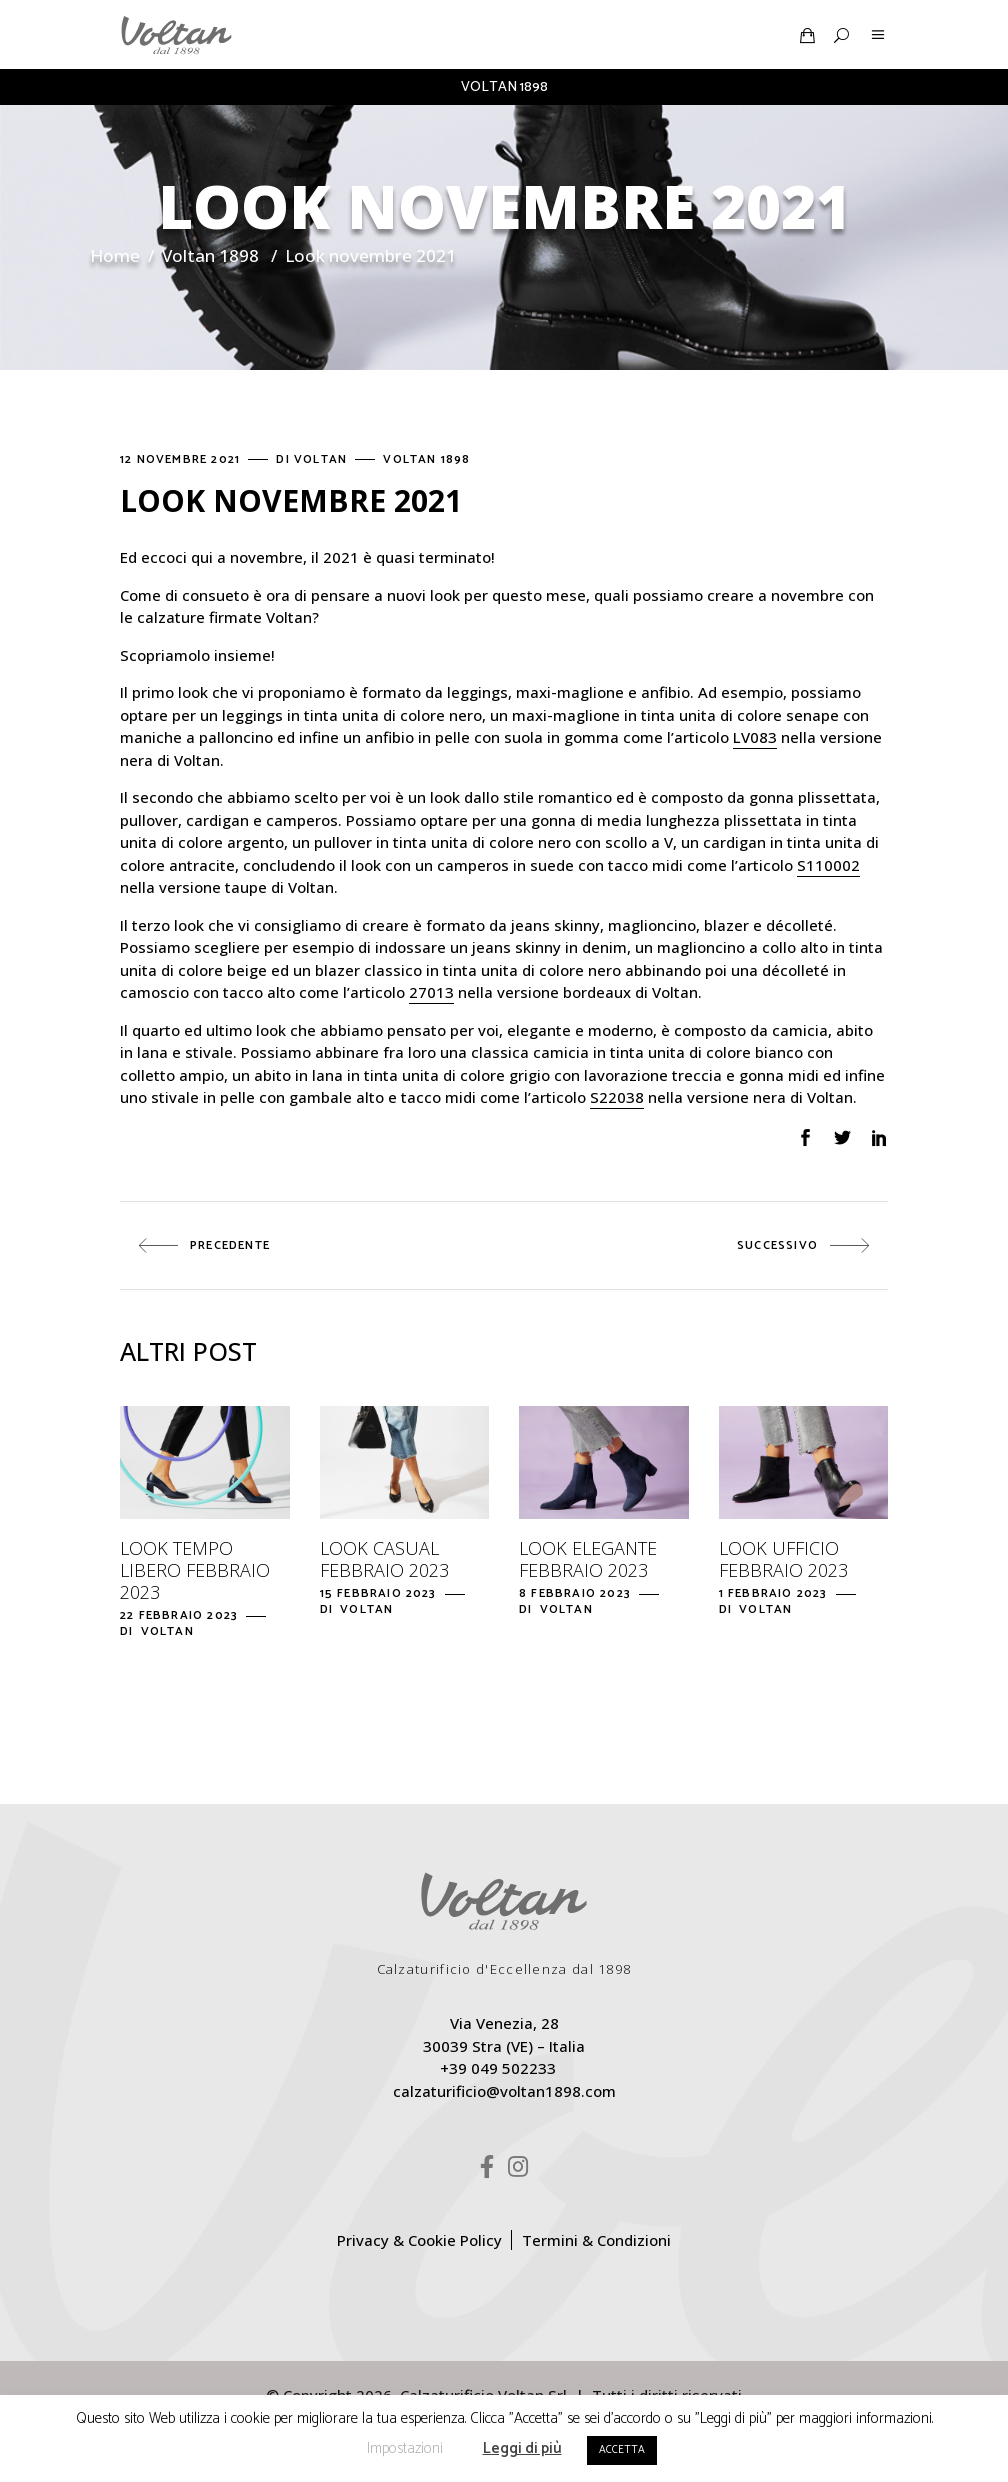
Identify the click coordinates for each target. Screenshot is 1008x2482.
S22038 (617, 1097)
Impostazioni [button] (405, 2448)
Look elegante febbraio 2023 (588, 1559)
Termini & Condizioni (596, 2240)
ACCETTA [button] (622, 2450)
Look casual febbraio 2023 (384, 1559)
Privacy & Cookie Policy (419, 2240)
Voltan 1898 (210, 255)
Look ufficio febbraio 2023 (783, 1559)
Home (115, 255)
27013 (431, 992)
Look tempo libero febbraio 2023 (195, 1570)
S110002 (828, 865)
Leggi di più (522, 2448)
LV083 (755, 737)
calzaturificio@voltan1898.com (504, 2091)
